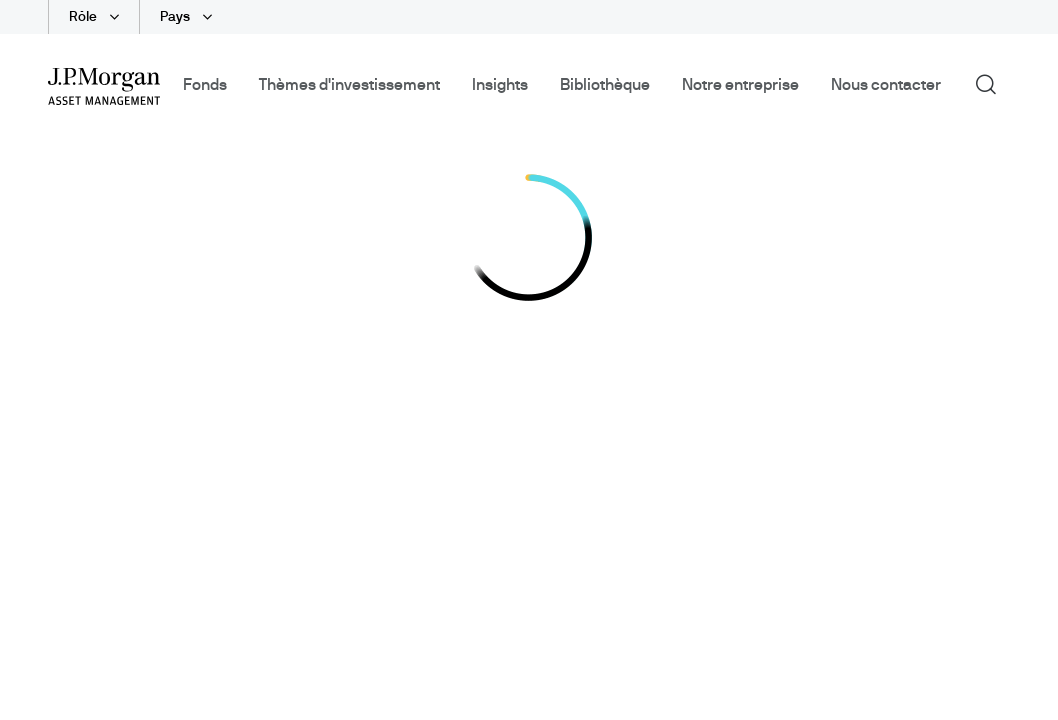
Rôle (84, 17)
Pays (176, 17)
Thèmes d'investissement (349, 85)
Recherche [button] (992, 83)
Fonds (205, 85)
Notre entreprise (740, 85)
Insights (500, 85)
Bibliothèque (605, 85)
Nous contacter (886, 85)
